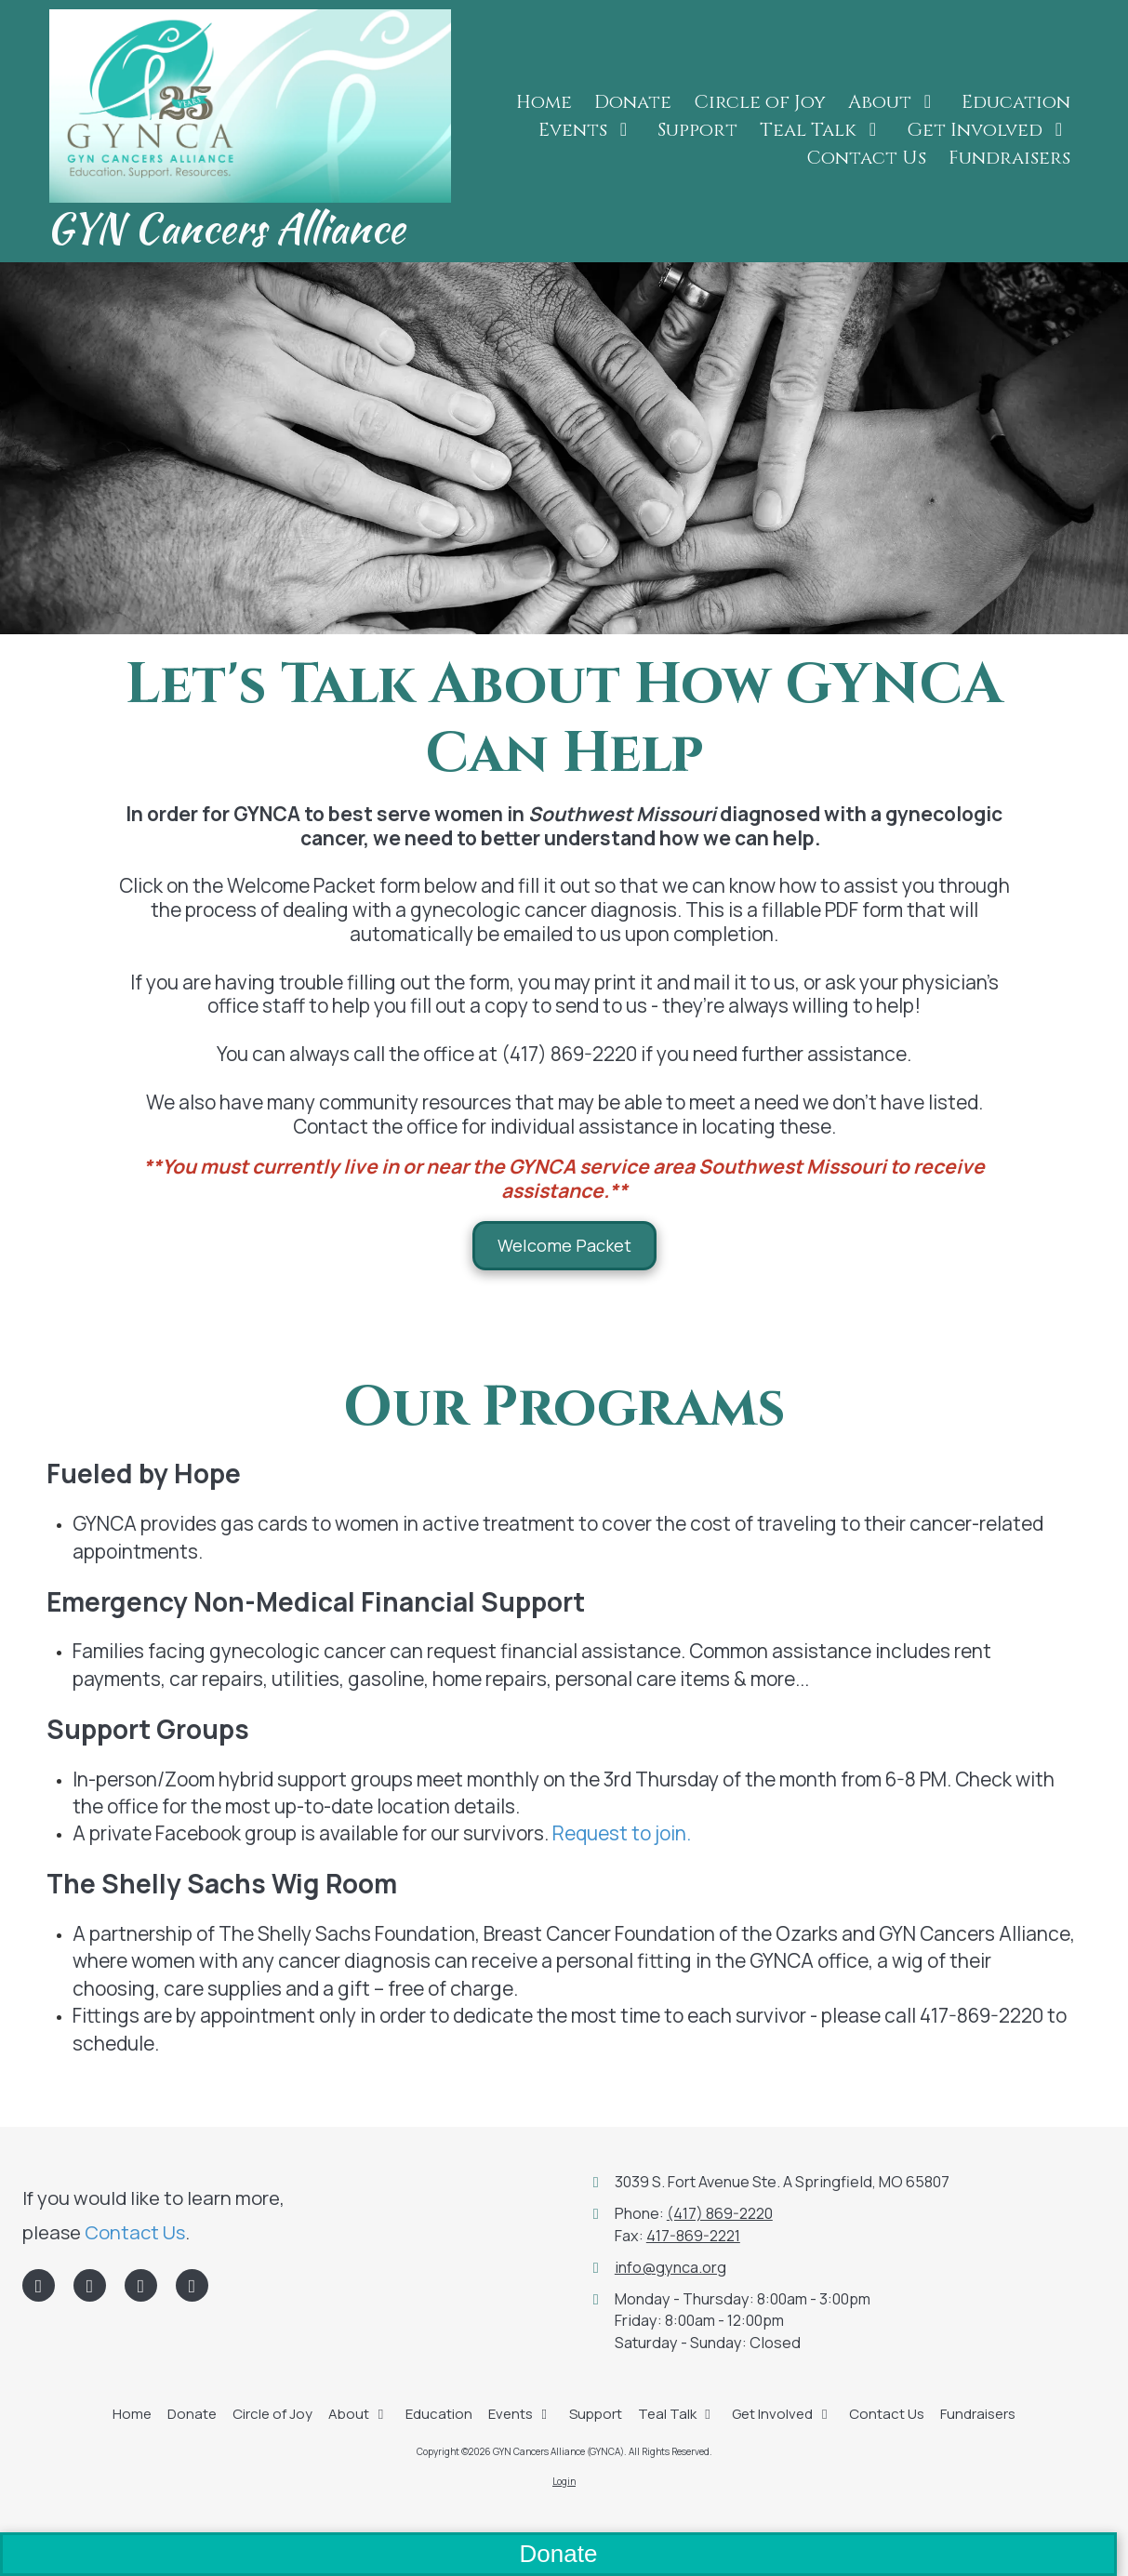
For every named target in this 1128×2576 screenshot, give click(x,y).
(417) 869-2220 (720, 2213)
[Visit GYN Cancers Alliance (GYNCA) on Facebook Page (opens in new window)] (38, 2285)
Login (564, 2481)
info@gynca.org (670, 2267)
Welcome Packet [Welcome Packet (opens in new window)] (564, 1245)
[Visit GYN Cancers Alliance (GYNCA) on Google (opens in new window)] (141, 2285)
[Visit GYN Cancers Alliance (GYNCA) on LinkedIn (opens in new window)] (89, 2285)
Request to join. (621, 1833)
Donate (559, 2554)
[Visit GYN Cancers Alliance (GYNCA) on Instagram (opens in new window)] (192, 2285)
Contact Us (135, 2232)
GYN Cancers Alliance (225, 228)
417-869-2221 (693, 2235)
